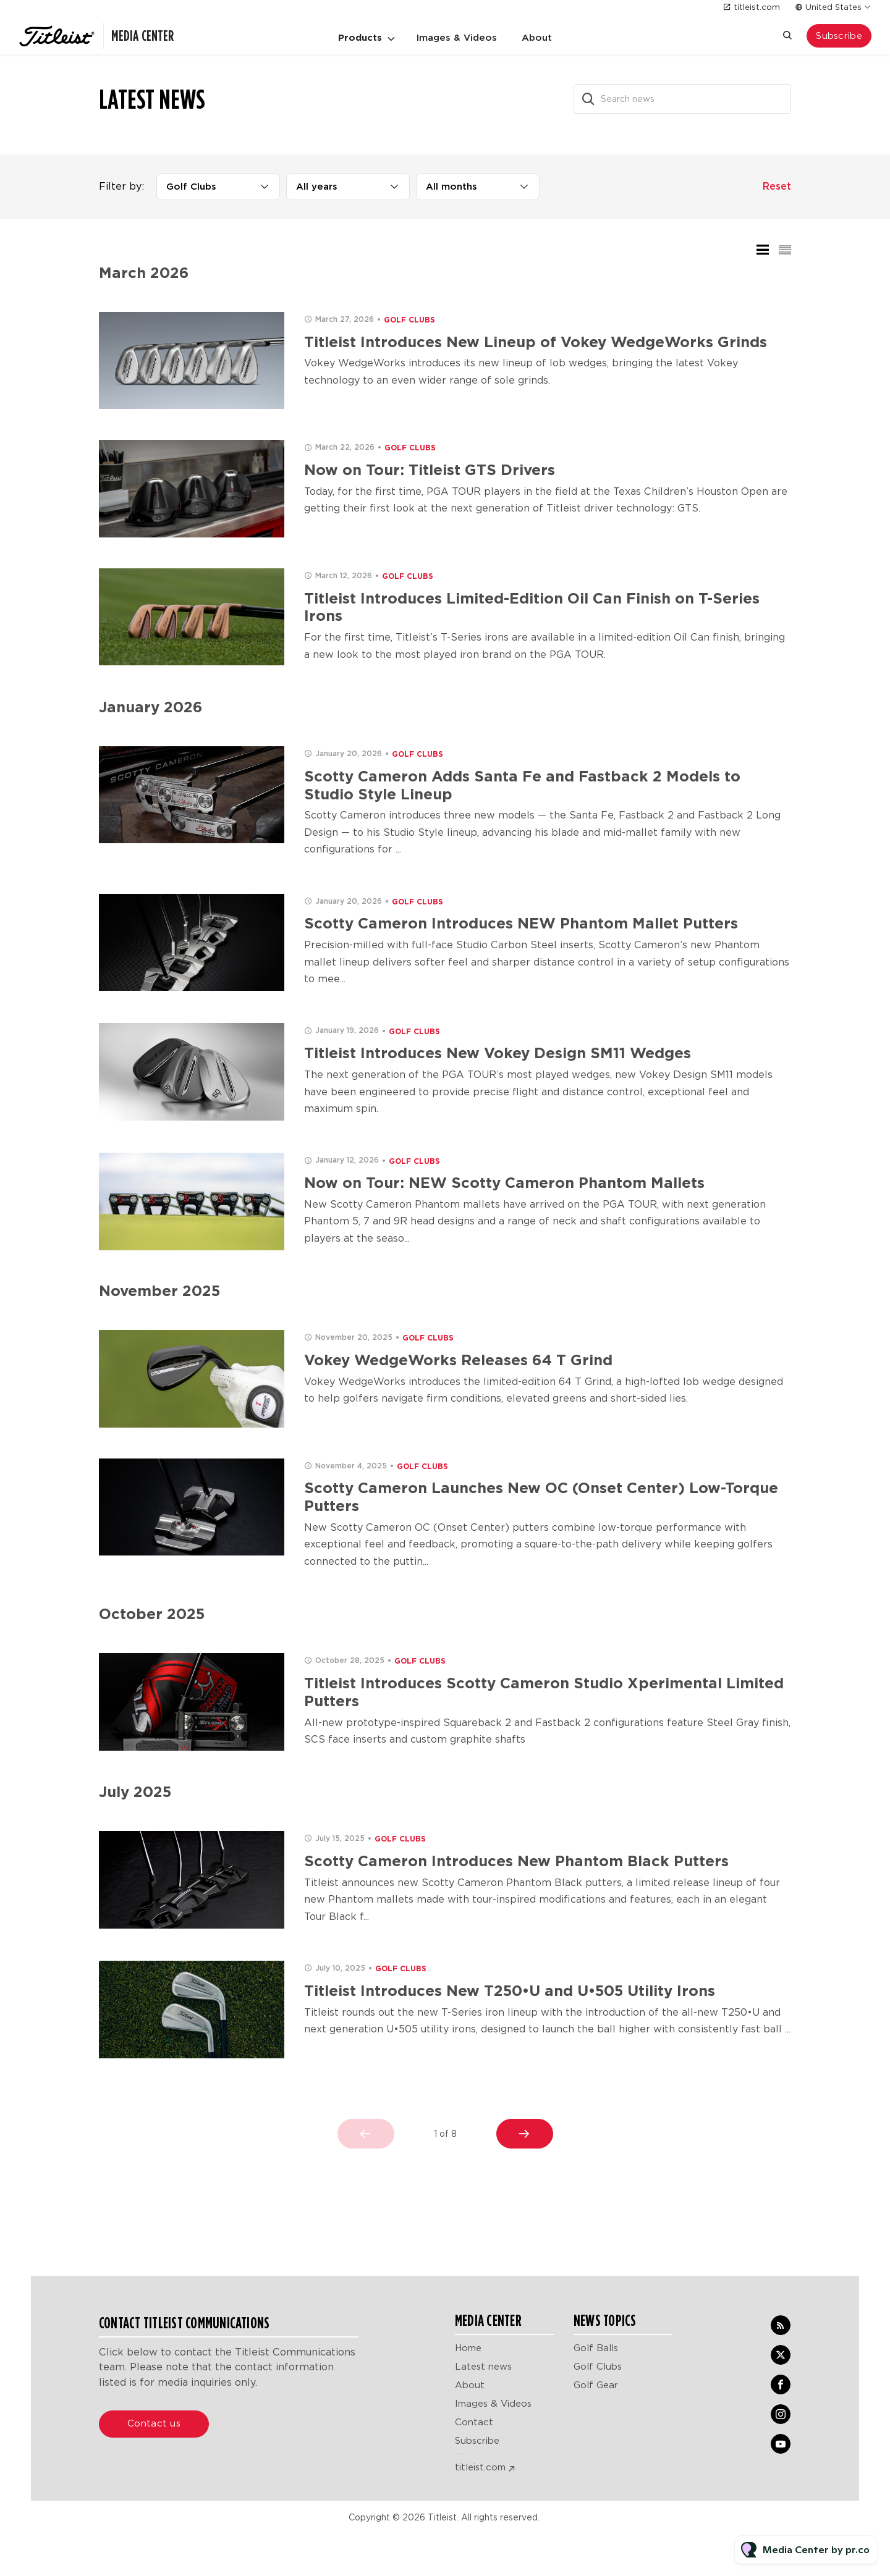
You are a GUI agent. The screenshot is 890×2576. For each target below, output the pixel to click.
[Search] (588, 99)
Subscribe (477, 2440)
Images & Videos (457, 37)
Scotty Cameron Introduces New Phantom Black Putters (516, 1861)
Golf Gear (596, 2385)
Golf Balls (596, 2348)
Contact (474, 2422)
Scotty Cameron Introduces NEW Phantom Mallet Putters (521, 923)
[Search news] (682, 99)
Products (360, 37)
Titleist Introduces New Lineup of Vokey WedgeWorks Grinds (535, 342)
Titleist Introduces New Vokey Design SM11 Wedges (497, 1053)
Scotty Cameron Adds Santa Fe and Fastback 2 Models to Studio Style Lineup (522, 785)
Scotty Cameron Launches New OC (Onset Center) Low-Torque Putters (541, 1497)
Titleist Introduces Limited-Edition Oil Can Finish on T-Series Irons (532, 607)
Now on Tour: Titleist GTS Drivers (429, 470)
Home (468, 2348)
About (537, 37)
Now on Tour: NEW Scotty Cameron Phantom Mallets (504, 1183)
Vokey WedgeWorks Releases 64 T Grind (458, 1360)
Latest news (483, 2366)
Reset (777, 186)
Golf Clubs (409, 319)
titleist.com (757, 7)
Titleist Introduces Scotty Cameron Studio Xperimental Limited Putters (544, 1692)
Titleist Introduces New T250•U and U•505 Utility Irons (509, 1991)
